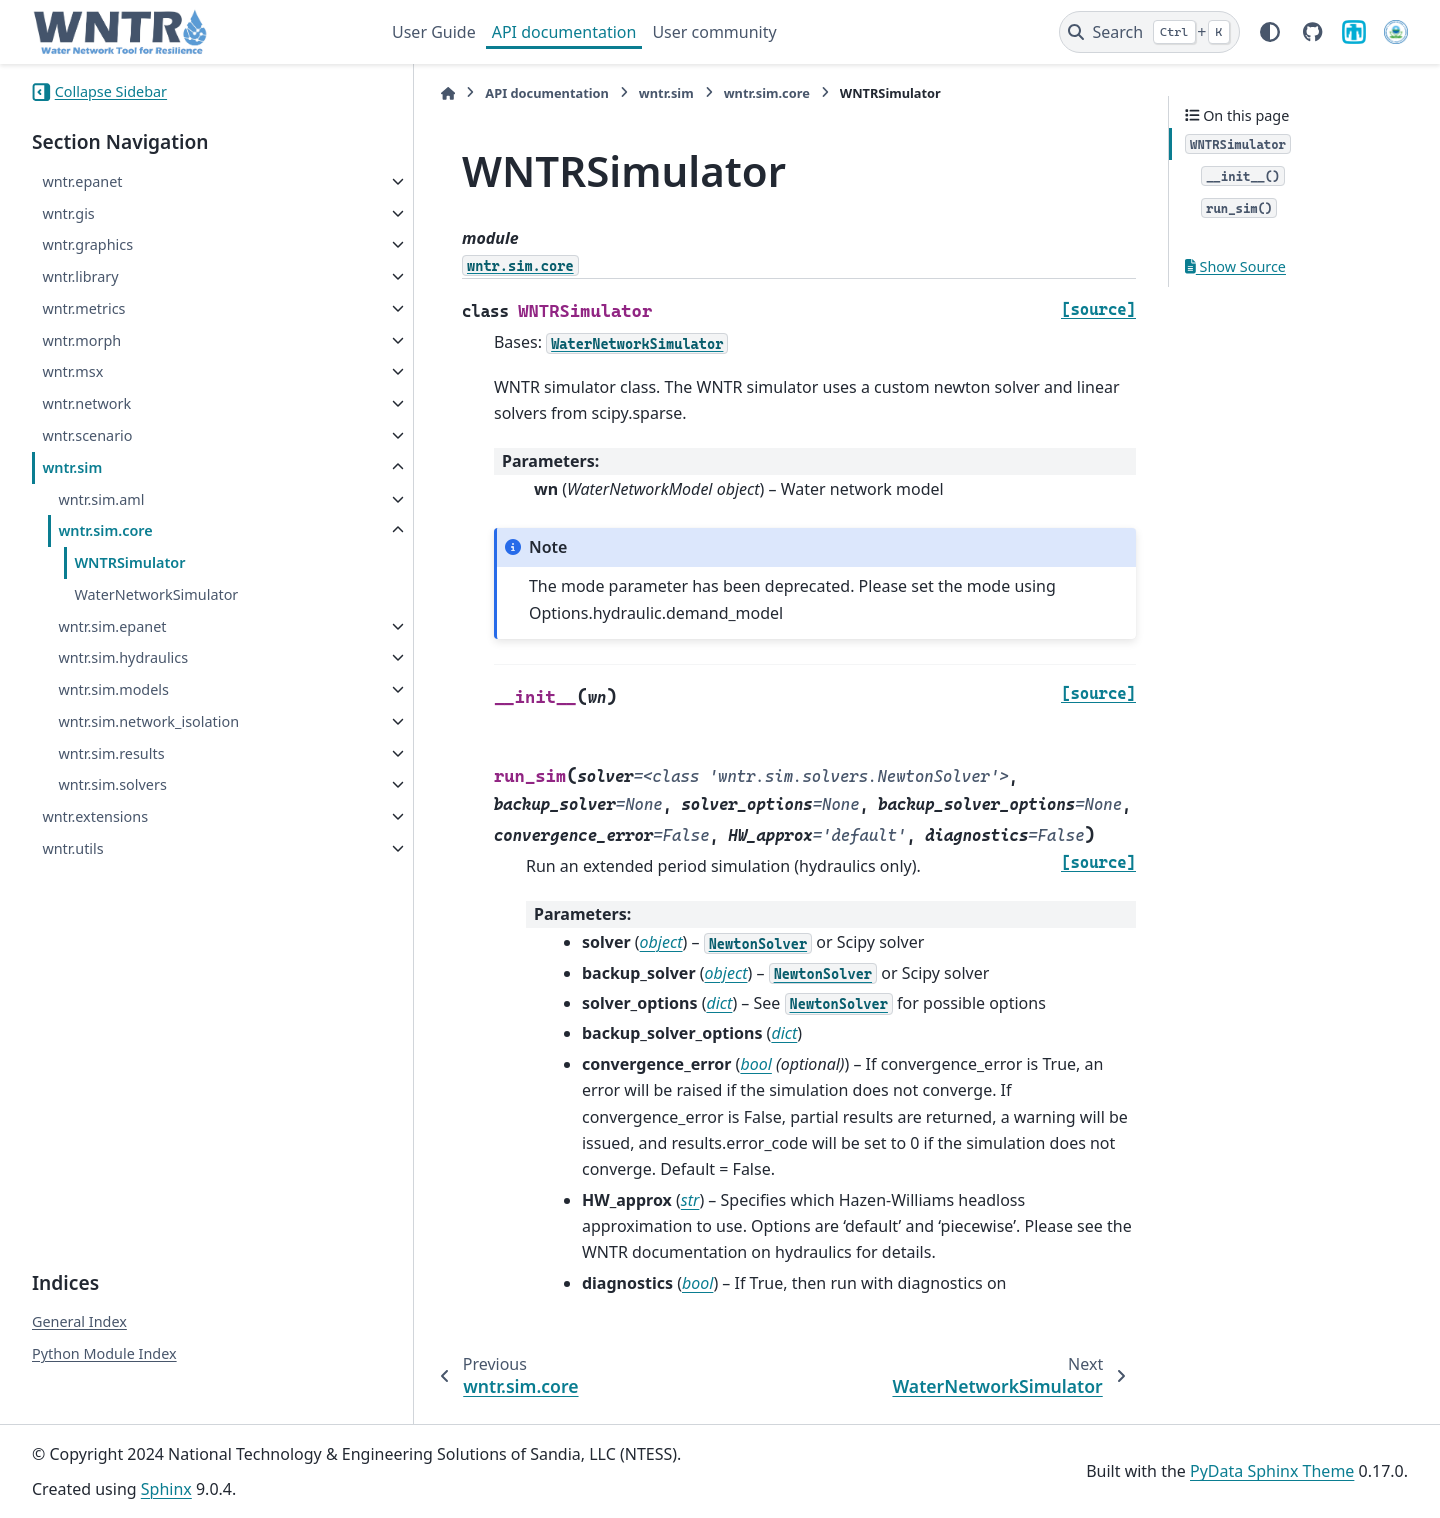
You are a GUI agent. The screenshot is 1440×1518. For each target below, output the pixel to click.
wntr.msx (72, 371)
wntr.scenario (87, 435)
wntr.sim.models (113, 689)
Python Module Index (104, 1353)
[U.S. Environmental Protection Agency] (1396, 32)
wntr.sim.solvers (112, 784)
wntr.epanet (82, 181)
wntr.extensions (95, 816)
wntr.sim (72, 467)
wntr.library (80, 276)
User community (714, 32)
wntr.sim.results (111, 753)
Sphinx (166, 1489)
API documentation (564, 32)
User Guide (434, 32)
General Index (79, 1321)
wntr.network (86, 403)
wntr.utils (72, 848)
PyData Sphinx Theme (1272, 1471)
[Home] (402, 93)
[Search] (1149, 32)
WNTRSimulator (129, 562)
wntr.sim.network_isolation (148, 721)
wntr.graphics (87, 244)
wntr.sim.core (105, 530)
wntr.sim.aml (101, 499)
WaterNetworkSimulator (156, 594)
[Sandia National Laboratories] (1354, 32)
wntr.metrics (83, 308)
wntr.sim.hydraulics (123, 657)
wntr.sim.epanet (112, 626)
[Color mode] (1270, 32)
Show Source (1235, 266)
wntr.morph (81, 340)
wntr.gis (68, 213)
